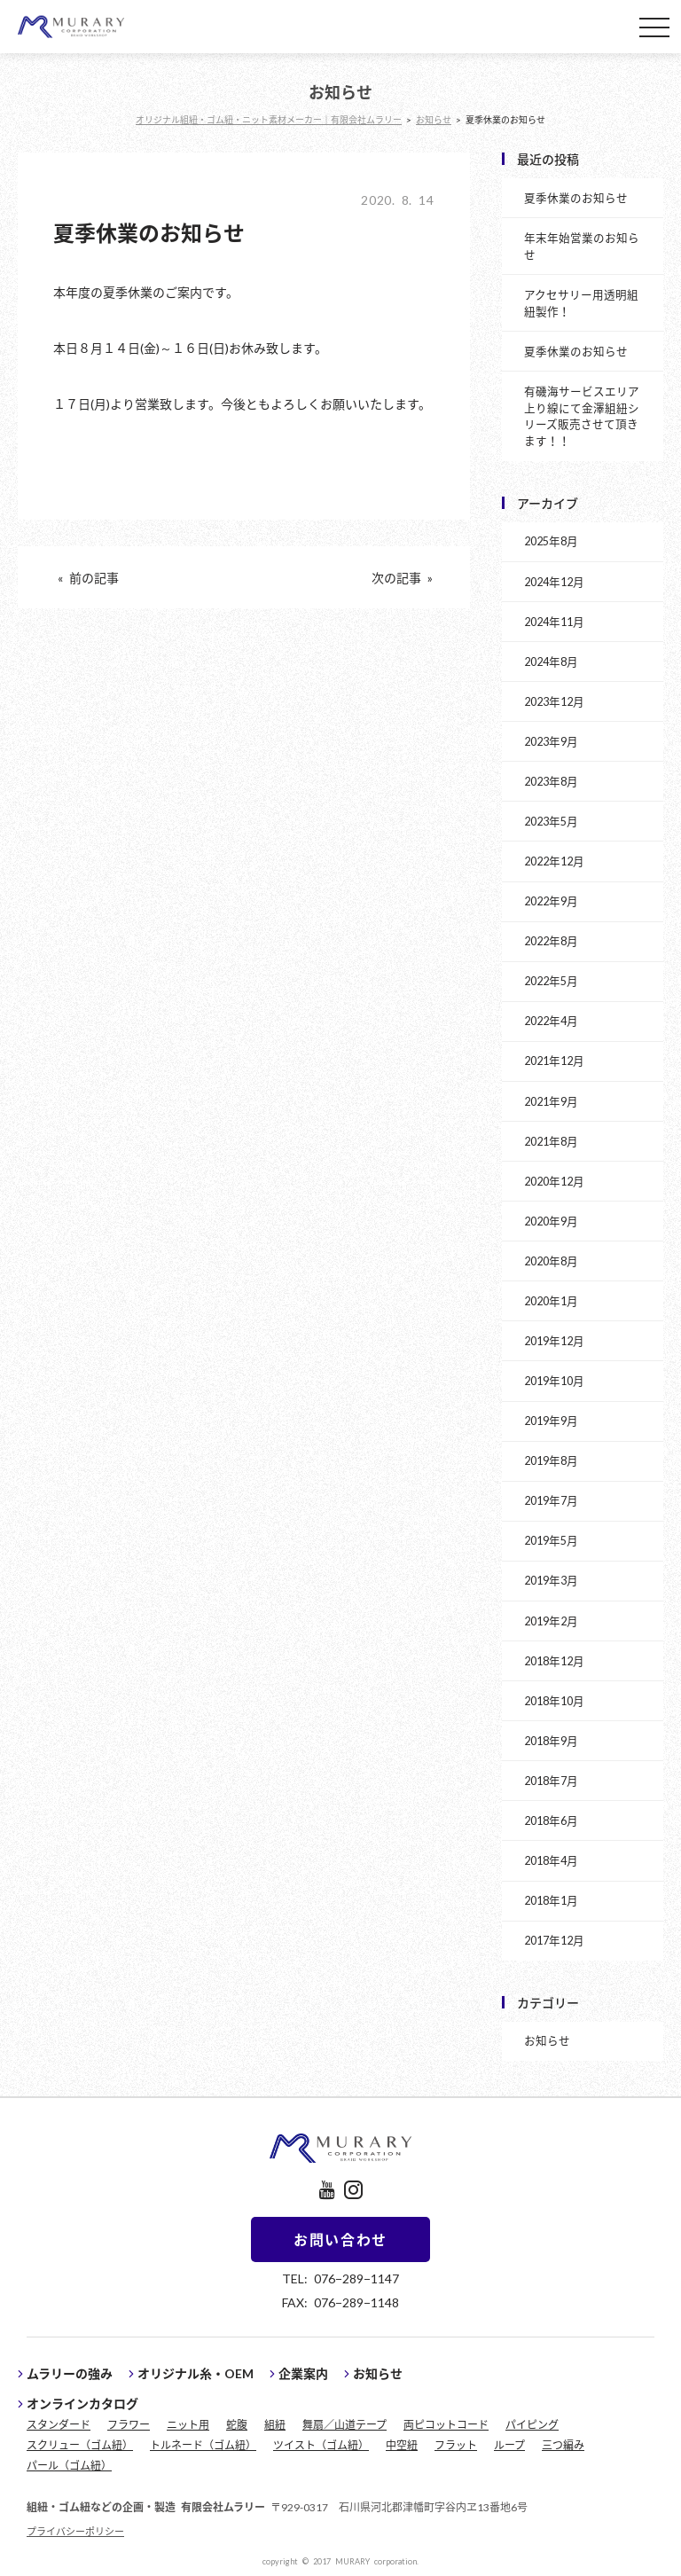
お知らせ (547, 2040)
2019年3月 (551, 1580)
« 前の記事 (88, 577)
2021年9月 (551, 1101)
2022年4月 (551, 1020)
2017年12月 (554, 1940)
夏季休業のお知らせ (576, 197)
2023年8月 (551, 781)
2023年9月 (551, 741)
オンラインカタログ (82, 2403)
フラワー (128, 2424)
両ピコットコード (446, 2424)
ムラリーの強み (70, 2373)
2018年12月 (554, 1660)
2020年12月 (554, 1180)
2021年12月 (554, 1060)
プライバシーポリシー (75, 2531)
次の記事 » (402, 577)
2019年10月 (554, 1380)
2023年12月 (554, 701)
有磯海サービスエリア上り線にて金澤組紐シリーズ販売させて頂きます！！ (581, 416)
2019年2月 (551, 1620)
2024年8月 (551, 661)
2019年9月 (551, 1420)
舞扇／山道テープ (344, 2424)
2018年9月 (551, 1740)
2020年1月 (551, 1300)
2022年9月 (551, 900)
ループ (509, 2444)
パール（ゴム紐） (69, 2465)
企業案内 (303, 2373)
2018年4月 (551, 1860)
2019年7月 (551, 1500)
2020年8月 (551, 1260)
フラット (455, 2444)
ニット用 (188, 2424)
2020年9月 (551, 1220)
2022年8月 (551, 940)
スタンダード (58, 2424)
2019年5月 (551, 1540)
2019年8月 (551, 1460)
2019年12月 (554, 1340)
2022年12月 (554, 860)
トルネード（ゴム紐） (203, 2444)
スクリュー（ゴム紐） (80, 2444)
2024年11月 (554, 621)
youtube (327, 2190)
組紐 (275, 2424)
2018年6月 (551, 1820)
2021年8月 (551, 1141)
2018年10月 (554, 1700)
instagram (353, 2190)
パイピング (532, 2424)
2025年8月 (551, 540)
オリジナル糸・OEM (195, 2373)
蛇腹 (236, 2424)
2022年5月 (551, 980)
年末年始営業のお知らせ (581, 245)
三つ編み (563, 2444)
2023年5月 (551, 820)
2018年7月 (551, 1780)
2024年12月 (554, 581)
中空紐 (402, 2444)
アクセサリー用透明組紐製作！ (581, 302)
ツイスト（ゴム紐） (321, 2444)
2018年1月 (551, 1900)
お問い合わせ (340, 2239)
